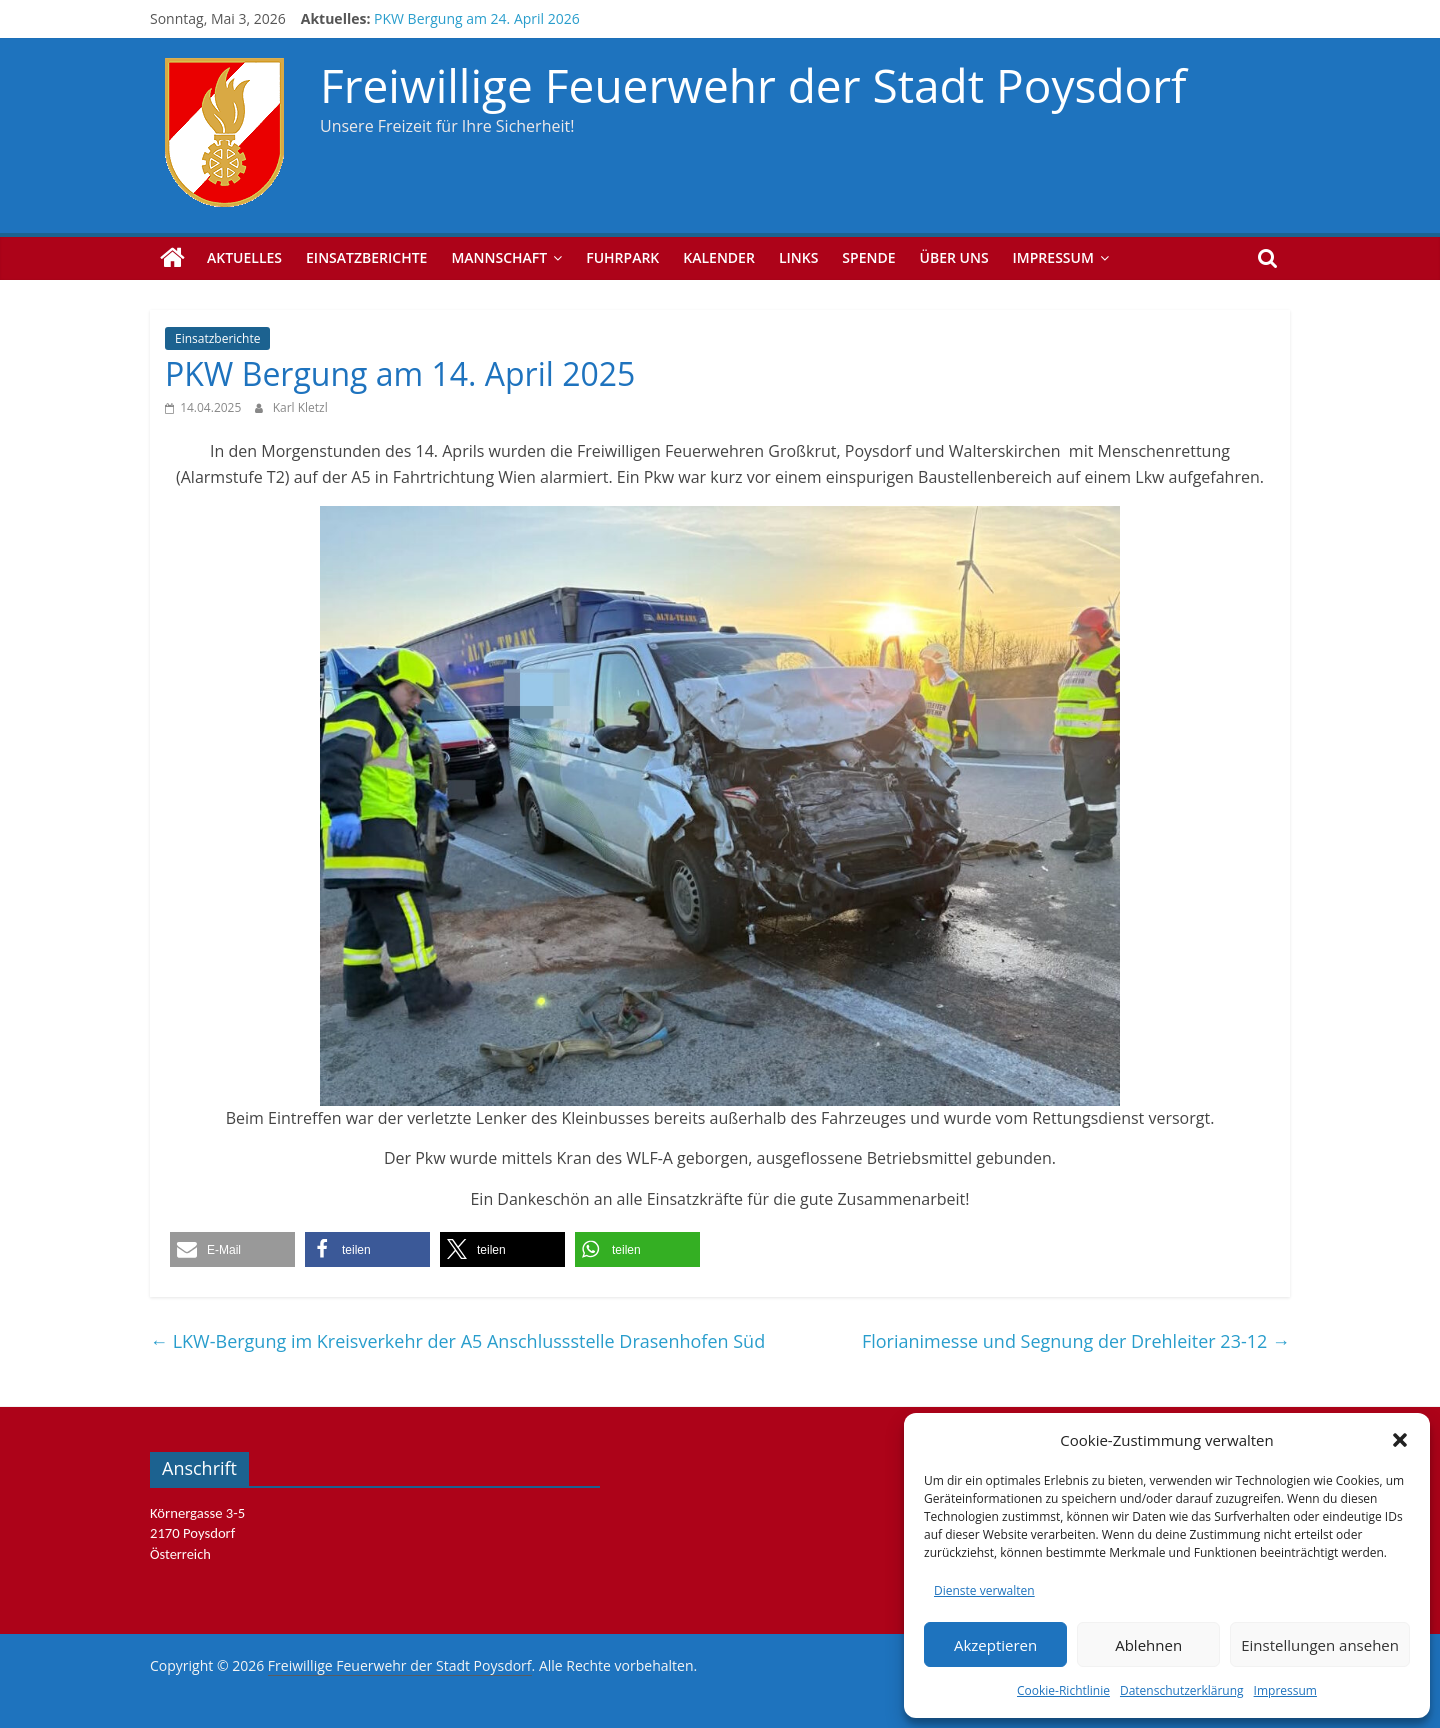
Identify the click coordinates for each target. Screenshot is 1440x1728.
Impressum (1285, 1690)
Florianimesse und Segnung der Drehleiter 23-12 (1076, 1341)
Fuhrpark (622, 257)
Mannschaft (499, 257)
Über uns (954, 257)
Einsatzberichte (366, 257)
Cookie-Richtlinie (1063, 1690)
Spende (868, 257)
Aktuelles (244, 257)
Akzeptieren (995, 1645)
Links (798, 257)
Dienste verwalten (984, 1590)
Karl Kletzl (300, 407)
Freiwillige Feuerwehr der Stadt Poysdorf (753, 85)
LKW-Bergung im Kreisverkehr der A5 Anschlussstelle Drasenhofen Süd (457, 1341)
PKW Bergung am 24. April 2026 (477, 18)
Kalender (719, 257)
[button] (1400, 1440)
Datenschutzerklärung (1182, 1690)
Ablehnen (1148, 1645)
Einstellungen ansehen (1320, 1645)
